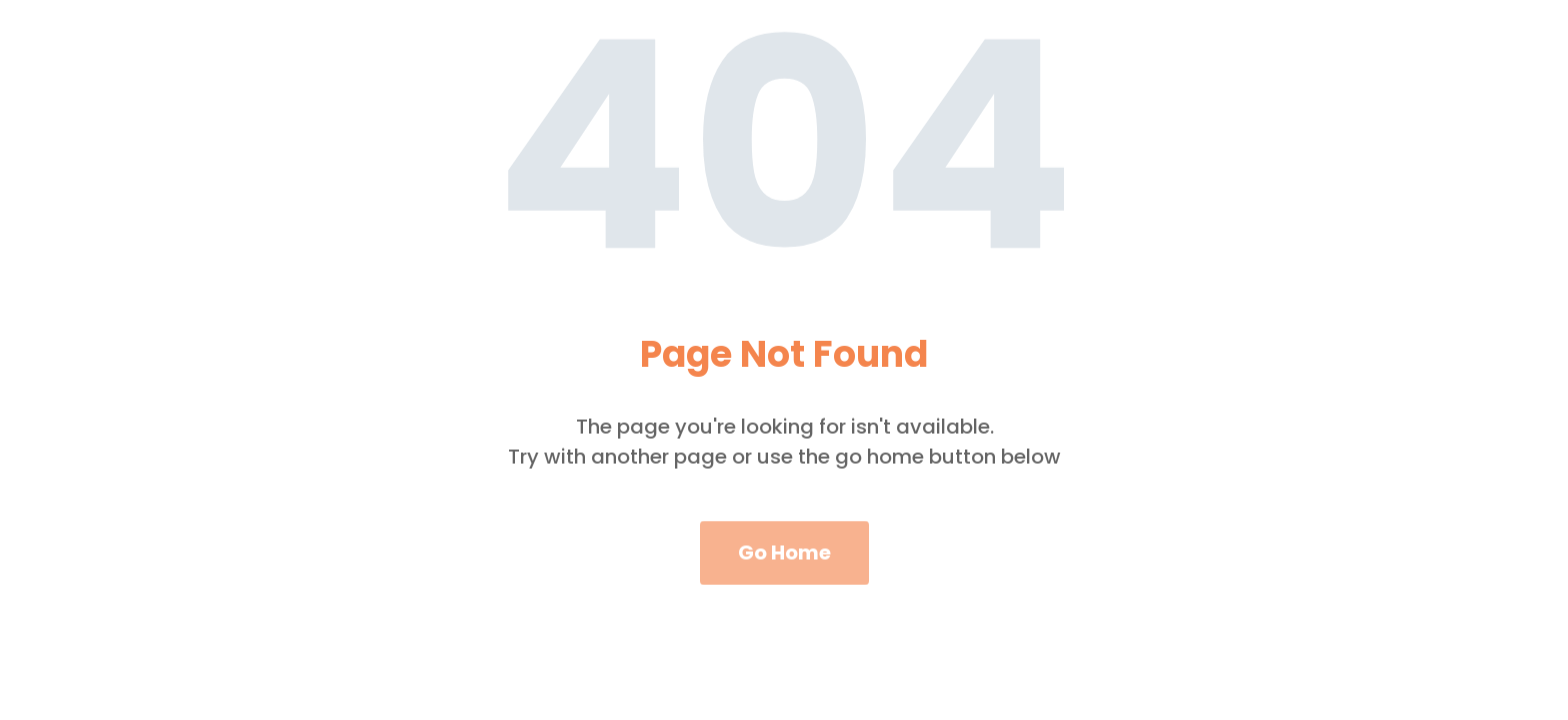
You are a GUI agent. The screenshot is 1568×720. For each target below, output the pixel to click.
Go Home (784, 569)
